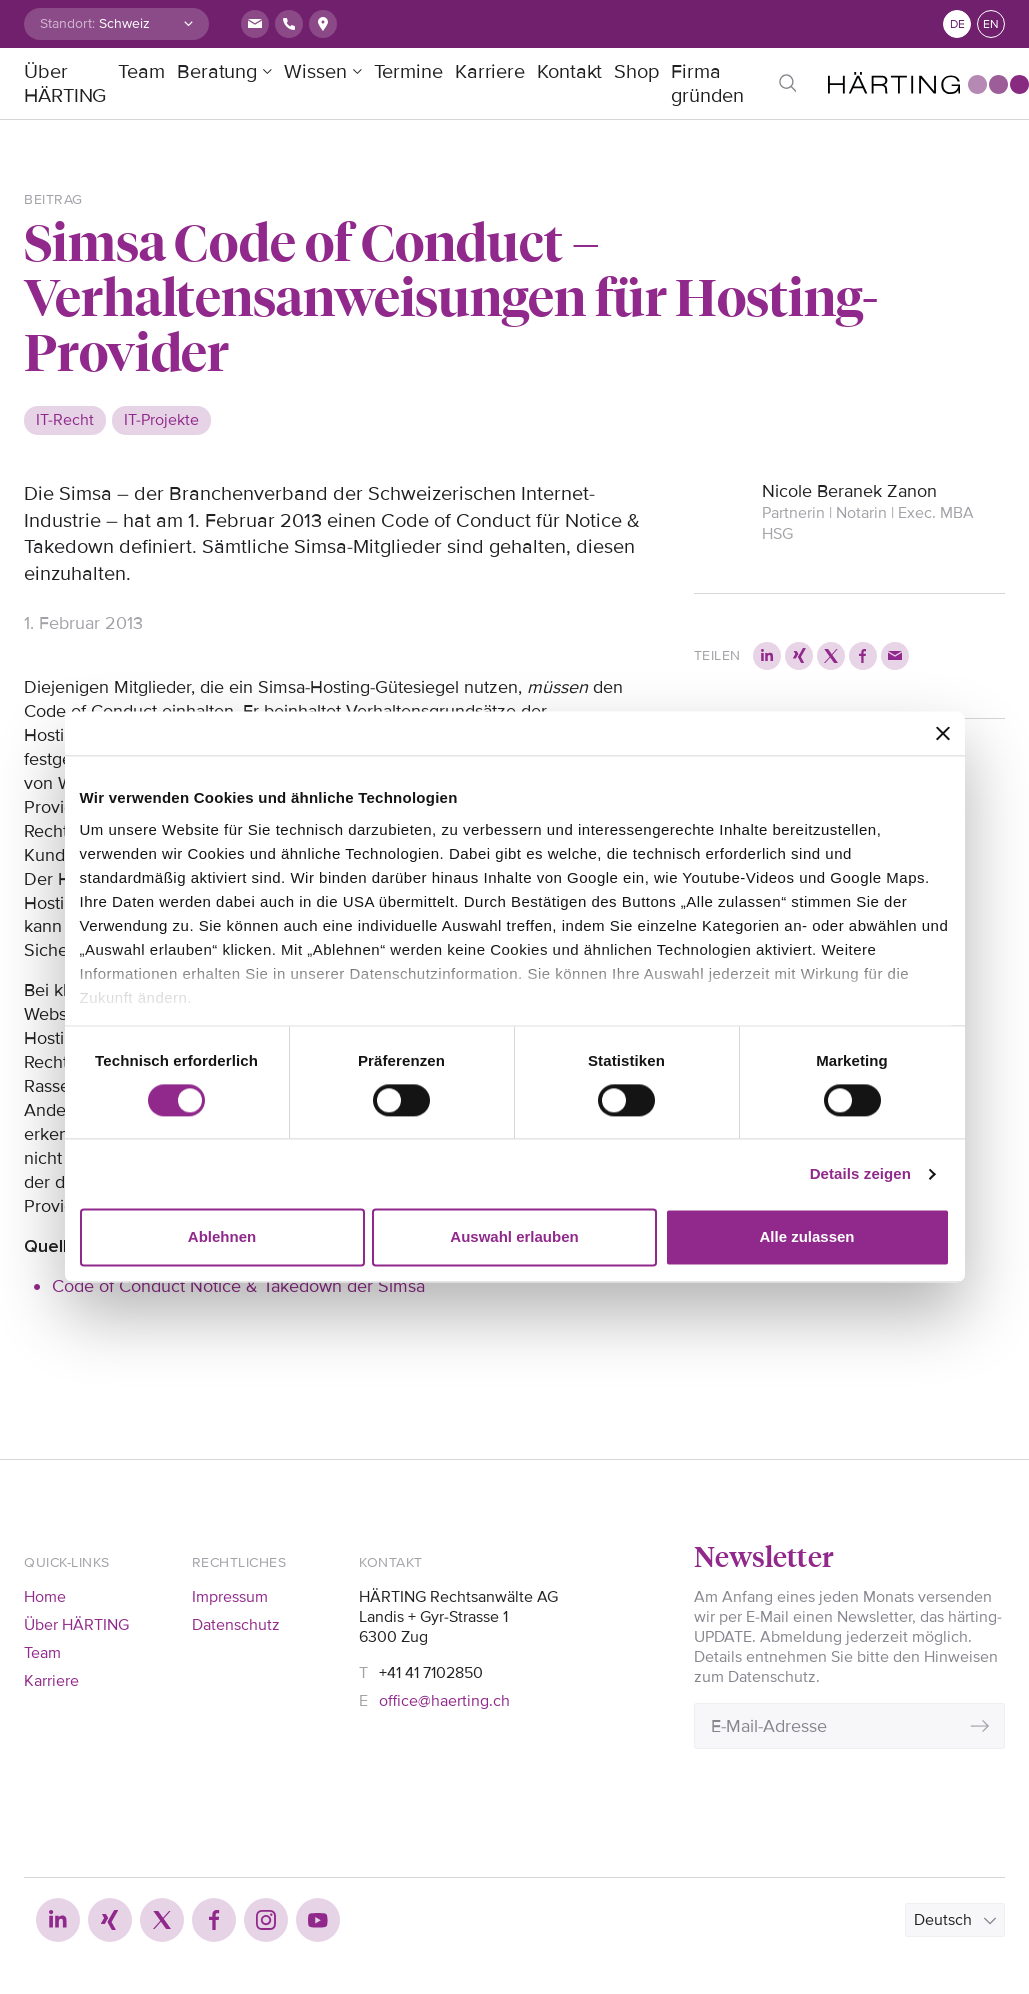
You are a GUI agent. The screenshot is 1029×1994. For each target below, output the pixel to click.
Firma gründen (707, 84)
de (957, 24)
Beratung (217, 72)
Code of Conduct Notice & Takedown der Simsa (238, 1286)
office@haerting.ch (444, 1701)
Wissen (315, 72)
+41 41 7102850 (431, 1673)
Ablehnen (222, 1237)
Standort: (67, 23)
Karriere (490, 72)
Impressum (230, 1597)
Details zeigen (860, 1173)
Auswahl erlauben (514, 1237)
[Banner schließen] (943, 733)
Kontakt (569, 72)
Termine (408, 72)
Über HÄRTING (65, 84)
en (991, 24)
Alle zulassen (806, 1237)
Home (45, 1597)
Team (141, 72)
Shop (636, 72)
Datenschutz (236, 1625)
